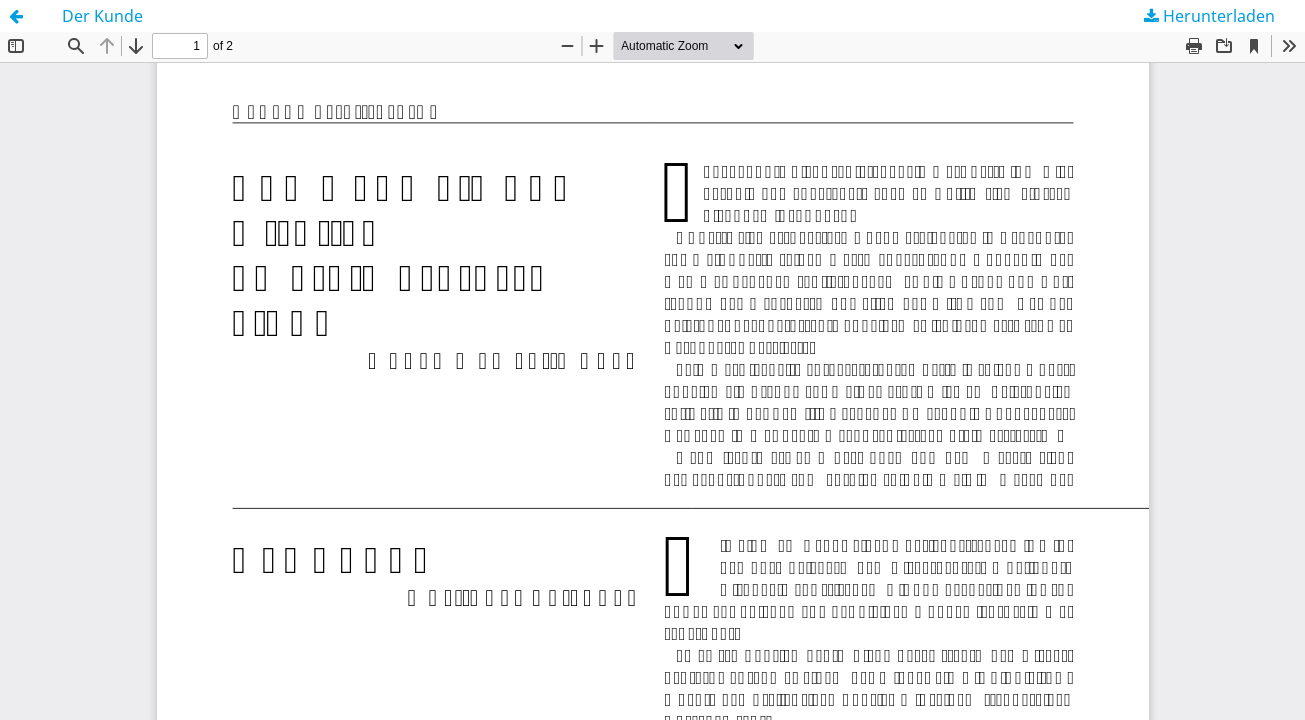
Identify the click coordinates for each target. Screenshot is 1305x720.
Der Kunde (102, 16)
